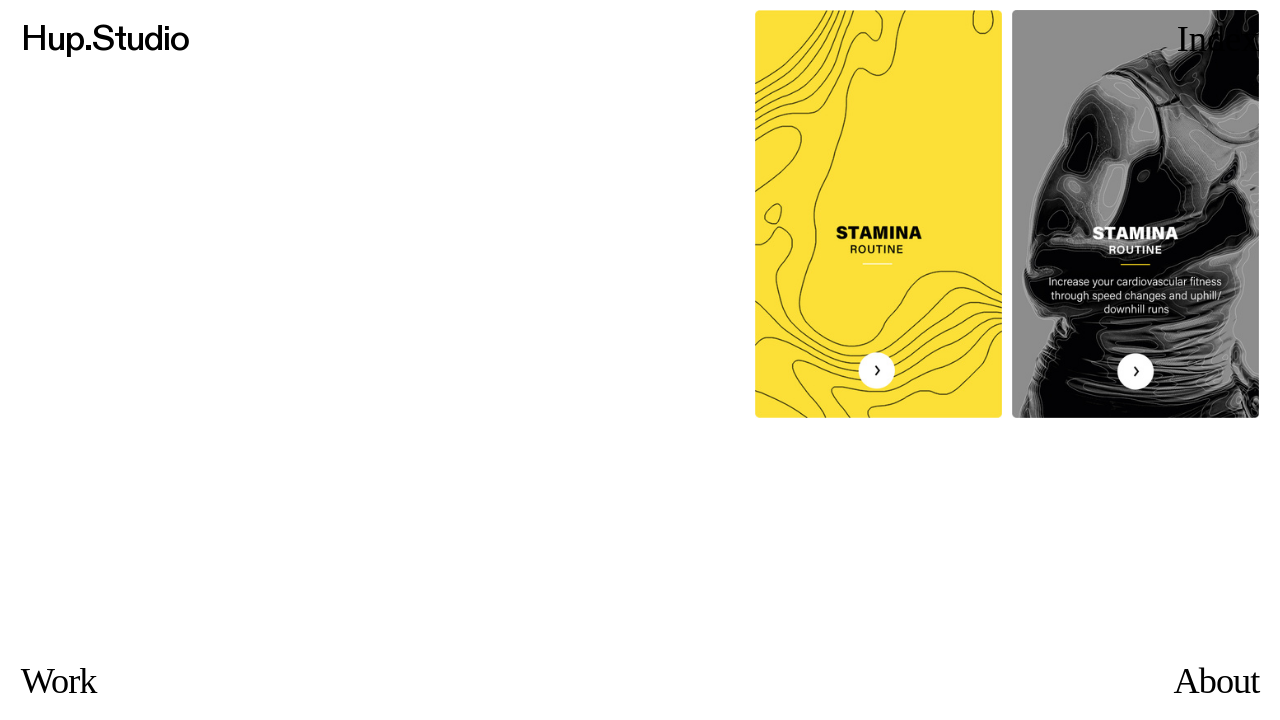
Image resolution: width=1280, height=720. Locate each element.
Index (1218, 39)
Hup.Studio (105, 39)
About (1217, 681)
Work (59, 681)
